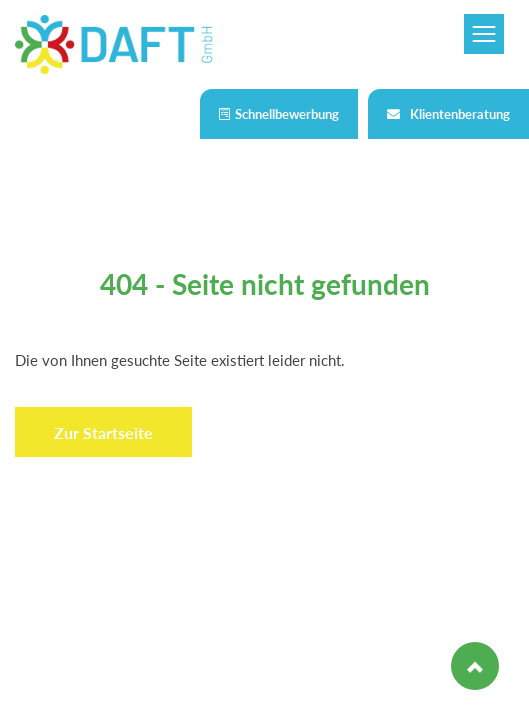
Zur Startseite (103, 432)
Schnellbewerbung (279, 114)
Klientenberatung (448, 114)
